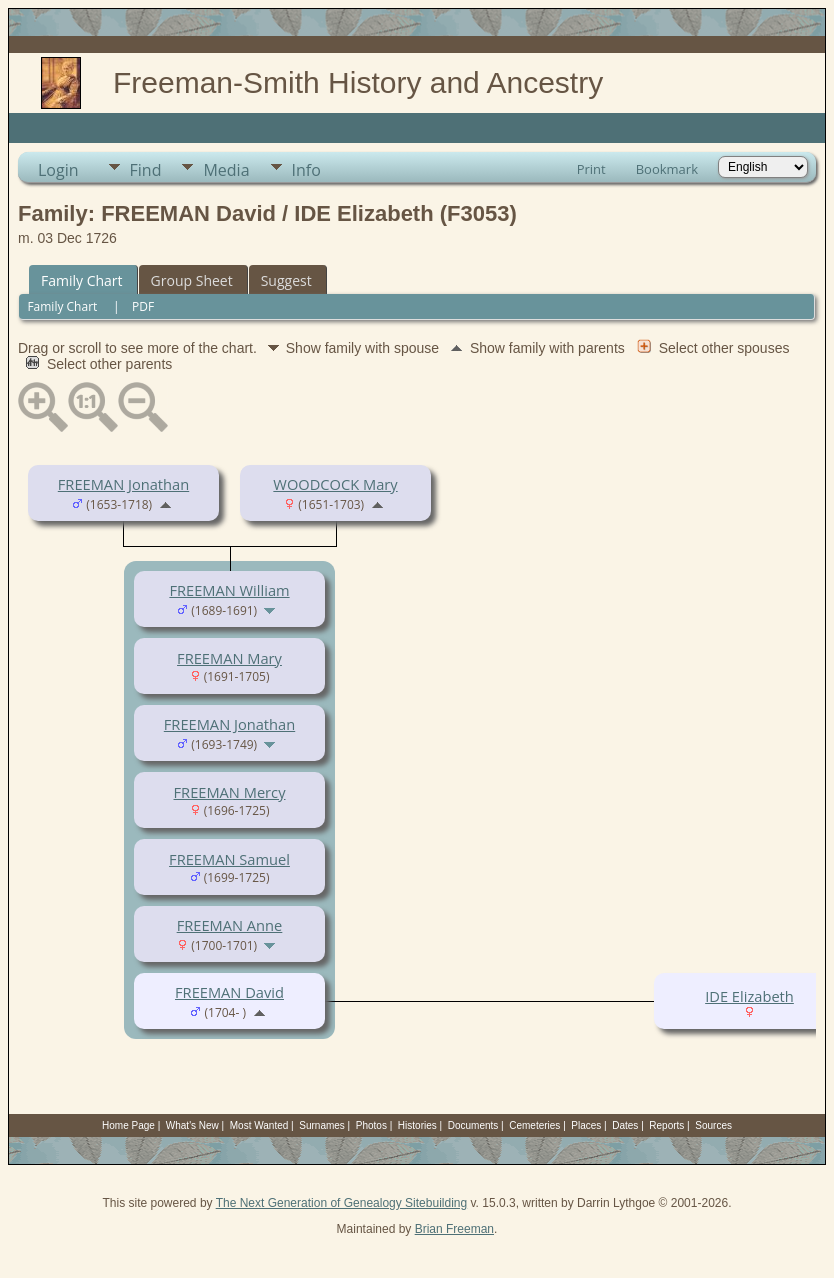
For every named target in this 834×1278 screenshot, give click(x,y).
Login (58, 170)
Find (146, 170)
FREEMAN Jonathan (123, 484)
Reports (666, 1125)
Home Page (128, 1125)
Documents (473, 1125)
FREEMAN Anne (230, 925)
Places (586, 1125)
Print (591, 169)
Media (226, 170)
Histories (417, 1125)
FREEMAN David (229, 992)
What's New (192, 1125)
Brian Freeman (454, 1229)
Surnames (322, 1125)
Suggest (286, 280)
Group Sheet (192, 280)
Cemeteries (534, 1125)
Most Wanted (259, 1125)
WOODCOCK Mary (335, 484)
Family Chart (82, 280)
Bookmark (667, 169)
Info (306, 170)
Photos (371, 1125)
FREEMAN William (229, 590)
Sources (713, 1125)
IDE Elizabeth (749, 996)
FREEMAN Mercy (230, 792)
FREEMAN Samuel (229, 859)
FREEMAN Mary (229, 658)
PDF (143, 306)
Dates (625, 1125)
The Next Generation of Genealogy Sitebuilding (342, 1203)
